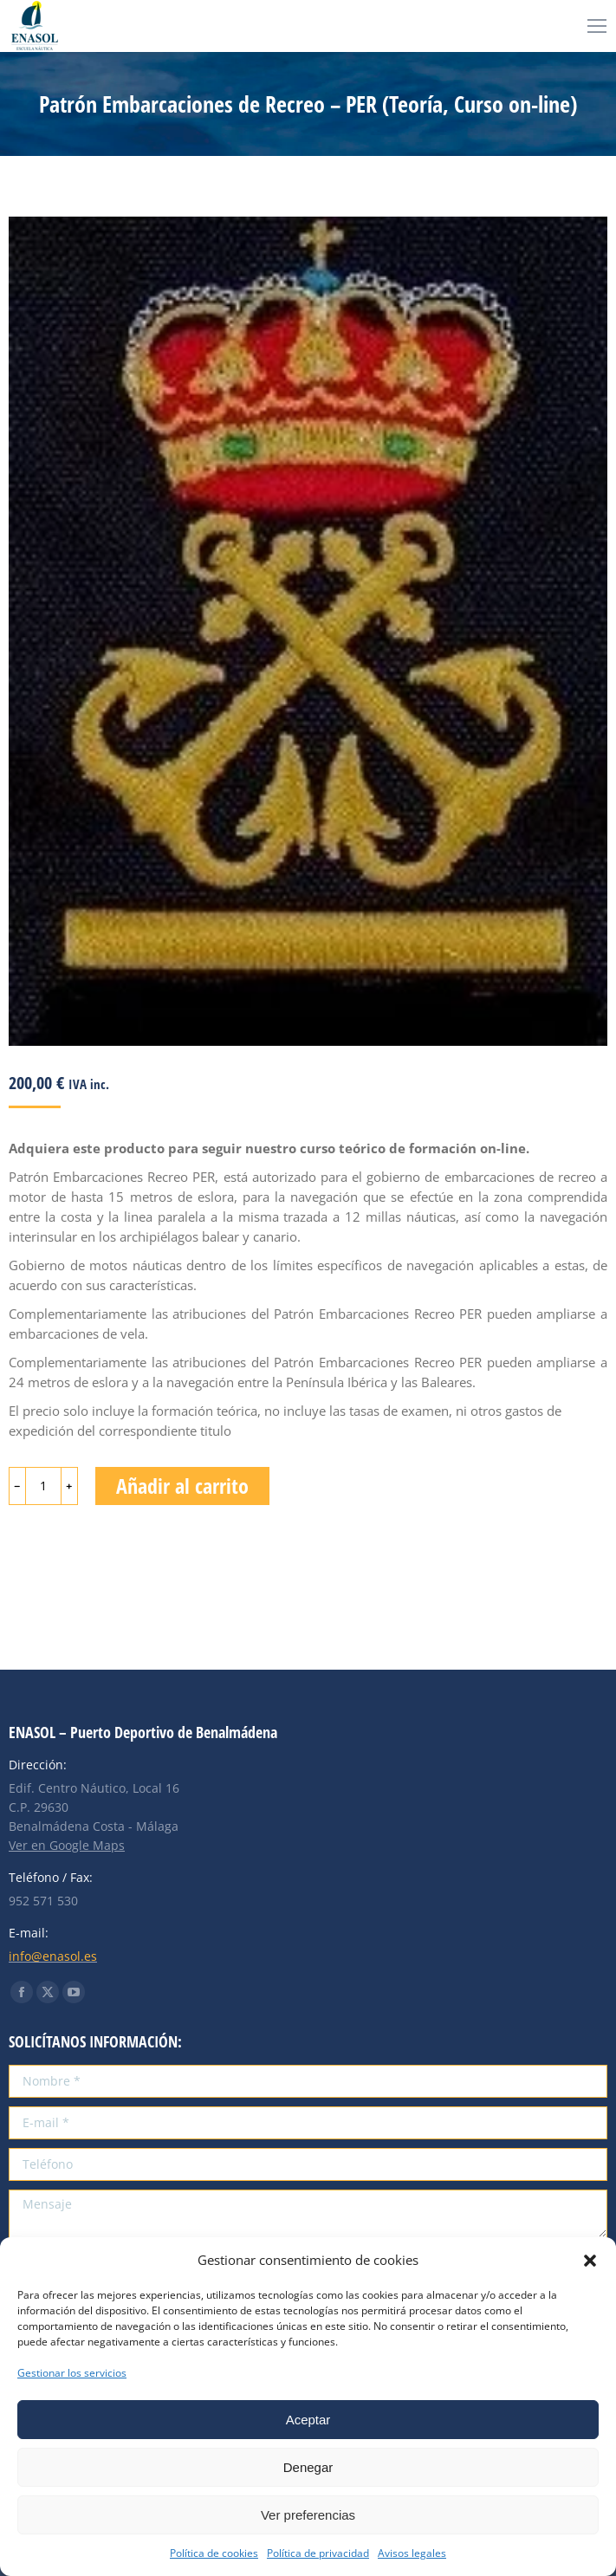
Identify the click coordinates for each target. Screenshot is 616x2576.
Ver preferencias (308, 2515)
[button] (590, 2260)
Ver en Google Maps (67, 1845)
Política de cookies (214, 2553)
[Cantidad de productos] (43, 1486)
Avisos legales (412, 2553)
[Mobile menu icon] (597, 26)
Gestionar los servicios (71, 2372)
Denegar (308, 2467)
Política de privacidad (318, 2553)
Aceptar (308, 2419)
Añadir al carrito (182, 1485)
